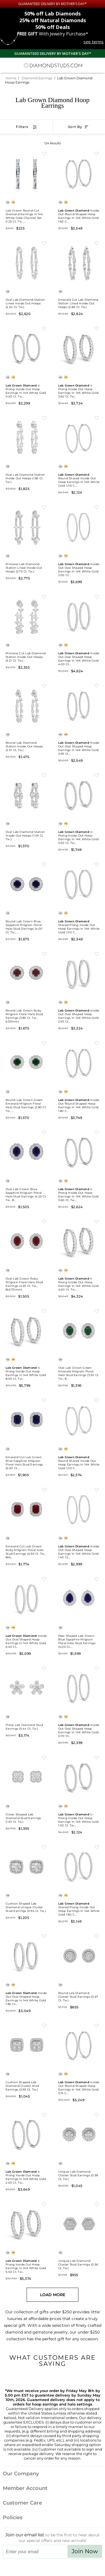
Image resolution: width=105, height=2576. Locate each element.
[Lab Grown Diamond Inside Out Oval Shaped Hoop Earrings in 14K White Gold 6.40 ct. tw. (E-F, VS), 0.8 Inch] (26, 1598)
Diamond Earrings (37, 78)
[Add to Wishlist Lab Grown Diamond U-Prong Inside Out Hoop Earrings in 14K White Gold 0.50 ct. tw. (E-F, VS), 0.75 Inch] (96, 774)
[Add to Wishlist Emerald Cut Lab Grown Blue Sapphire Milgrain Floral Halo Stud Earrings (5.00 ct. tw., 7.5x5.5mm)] (44, 1399)
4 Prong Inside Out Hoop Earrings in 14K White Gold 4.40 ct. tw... (78, 1284)
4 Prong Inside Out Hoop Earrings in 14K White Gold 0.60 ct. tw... (78, 1194)
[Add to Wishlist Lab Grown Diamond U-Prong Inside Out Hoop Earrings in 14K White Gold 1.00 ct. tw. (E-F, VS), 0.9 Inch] (96, 1757)
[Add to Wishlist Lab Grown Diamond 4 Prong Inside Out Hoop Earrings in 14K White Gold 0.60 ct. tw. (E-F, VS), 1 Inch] (96, 1132)
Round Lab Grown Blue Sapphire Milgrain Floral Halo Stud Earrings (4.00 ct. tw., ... (24, 927)
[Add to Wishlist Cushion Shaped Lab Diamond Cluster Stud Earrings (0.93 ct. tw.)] (44, 2025)
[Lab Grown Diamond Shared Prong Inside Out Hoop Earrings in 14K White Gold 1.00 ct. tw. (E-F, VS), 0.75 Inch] (79, 883)
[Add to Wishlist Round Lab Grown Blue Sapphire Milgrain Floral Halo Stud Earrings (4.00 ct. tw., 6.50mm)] (44, 864)
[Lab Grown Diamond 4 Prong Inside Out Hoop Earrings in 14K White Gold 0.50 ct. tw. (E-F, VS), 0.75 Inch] (26, 347)
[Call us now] (87, 64)
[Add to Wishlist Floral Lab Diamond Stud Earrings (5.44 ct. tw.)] (44, 1668)
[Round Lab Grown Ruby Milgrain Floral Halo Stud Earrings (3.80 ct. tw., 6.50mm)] (26, 973)
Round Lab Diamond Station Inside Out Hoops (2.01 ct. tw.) (24, 746)
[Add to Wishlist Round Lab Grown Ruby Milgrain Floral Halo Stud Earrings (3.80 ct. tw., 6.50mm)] (44, 953)
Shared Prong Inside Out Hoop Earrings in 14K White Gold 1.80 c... (79, 1909)
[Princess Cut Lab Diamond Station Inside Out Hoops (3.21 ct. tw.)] (26, 616)
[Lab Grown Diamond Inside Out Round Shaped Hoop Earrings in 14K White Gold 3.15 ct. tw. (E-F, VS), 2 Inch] (79, 2044)
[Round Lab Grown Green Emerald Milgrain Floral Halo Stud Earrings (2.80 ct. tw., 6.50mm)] (26, 1062)
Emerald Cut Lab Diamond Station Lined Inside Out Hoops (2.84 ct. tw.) (78, 303)
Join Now (85, 2551)
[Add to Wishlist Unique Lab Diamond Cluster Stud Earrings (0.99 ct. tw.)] (96, 2114)
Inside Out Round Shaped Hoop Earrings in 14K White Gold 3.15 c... (78, 2087)
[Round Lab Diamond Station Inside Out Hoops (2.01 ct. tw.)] (26, 705)
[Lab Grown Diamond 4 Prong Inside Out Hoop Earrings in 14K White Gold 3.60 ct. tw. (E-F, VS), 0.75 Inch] (79, 347)
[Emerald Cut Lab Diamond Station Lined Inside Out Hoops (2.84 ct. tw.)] (79, 262)
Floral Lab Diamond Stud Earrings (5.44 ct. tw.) (24, 1726)
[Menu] (6, 65)
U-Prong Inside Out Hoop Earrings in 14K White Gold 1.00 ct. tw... (78, 1820)
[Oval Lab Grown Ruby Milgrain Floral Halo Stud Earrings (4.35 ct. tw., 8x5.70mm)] (26, 1241)
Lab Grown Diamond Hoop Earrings (52, 102)
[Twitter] (39, 2567)
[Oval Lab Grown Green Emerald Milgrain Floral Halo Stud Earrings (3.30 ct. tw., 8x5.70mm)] (79, 1330)
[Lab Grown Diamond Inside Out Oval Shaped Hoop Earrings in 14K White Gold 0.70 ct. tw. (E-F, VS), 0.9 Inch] (79, 1687)
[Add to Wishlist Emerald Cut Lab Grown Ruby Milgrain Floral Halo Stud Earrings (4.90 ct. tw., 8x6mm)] (44, 1489)
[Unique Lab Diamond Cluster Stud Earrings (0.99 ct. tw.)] (79, 2134)
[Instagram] (23, 2567)
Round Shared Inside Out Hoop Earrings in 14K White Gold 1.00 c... (79, 480)
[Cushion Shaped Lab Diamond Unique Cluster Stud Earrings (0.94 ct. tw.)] (26, 1866)
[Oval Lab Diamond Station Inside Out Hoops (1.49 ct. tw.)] (26, 794)
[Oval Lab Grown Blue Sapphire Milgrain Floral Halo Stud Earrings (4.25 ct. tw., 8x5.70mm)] (26, 1151)
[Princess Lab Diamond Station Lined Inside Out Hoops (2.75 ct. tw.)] (26, 526)
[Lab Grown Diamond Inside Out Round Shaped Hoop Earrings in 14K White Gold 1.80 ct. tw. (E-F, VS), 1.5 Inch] (79, 1062)
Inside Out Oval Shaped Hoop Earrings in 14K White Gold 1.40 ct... (78, 1552)
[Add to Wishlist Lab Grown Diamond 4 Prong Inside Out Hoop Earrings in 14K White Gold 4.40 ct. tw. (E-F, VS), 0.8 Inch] (96, 1221)
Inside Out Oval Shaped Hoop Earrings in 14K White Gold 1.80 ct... (26, 1998)
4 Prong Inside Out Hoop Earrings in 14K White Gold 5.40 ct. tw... (26, 2266)
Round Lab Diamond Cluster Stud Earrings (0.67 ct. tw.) (78, 1996)
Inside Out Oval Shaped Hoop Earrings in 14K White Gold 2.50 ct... (78, 1016)
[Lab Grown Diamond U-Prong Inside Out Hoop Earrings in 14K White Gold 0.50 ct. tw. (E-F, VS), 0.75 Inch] (79, 794)
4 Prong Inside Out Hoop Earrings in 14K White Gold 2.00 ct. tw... (26, 2177)
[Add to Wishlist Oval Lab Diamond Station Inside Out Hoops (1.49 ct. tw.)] (44, 774)
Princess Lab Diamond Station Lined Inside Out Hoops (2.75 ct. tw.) (24, 567)
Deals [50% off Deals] (52, 27)
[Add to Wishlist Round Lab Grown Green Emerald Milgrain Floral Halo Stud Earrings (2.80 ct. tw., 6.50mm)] (44, 1042)
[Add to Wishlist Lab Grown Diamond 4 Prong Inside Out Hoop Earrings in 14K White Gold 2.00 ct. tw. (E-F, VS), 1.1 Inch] (44, 2114)
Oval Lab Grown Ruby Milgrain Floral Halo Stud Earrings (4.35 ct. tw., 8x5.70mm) (24, 1284)
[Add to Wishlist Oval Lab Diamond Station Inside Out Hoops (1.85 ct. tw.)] (44, 417)
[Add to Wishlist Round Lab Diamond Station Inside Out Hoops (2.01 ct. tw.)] (44, 685)
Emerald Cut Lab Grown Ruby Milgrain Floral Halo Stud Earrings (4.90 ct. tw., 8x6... (26, 1552)
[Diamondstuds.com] (52, 65)
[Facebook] (53, 2567)
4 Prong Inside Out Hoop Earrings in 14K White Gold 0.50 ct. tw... (26, 391)
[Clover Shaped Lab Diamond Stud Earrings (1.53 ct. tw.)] (26, 1776)
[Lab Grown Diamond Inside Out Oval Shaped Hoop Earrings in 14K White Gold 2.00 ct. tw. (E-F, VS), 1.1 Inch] (79, 526)
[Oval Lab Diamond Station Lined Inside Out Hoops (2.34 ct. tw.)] (26, 262)
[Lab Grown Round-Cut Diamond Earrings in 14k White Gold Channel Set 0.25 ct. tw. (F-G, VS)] (26, 173)
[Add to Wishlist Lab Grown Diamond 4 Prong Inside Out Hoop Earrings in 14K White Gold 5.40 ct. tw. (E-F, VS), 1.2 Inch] (44, 2203)
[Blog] (81, 2567)
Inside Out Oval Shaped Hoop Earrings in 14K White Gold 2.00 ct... (78, 569)
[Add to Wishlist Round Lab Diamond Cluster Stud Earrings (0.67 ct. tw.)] (96, 1935)
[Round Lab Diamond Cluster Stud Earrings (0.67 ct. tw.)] (79, 1955)
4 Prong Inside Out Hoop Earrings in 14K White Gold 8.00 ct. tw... (26, 1373)
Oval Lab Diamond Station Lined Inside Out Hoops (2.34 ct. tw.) (25, 303)
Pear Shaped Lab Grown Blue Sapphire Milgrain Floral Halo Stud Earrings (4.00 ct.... (76, 1641)
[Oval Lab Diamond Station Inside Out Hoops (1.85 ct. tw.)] (26, 437)
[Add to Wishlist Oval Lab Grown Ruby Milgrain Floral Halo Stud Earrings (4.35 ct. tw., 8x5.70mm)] (44, 1221)
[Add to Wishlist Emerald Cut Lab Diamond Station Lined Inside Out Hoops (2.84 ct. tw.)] (96, 242)
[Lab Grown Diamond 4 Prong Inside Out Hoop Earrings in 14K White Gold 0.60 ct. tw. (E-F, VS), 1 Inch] (79, 1151)
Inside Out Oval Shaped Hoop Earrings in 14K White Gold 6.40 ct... (26, 1641)
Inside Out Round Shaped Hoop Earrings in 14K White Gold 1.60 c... (78, 216)
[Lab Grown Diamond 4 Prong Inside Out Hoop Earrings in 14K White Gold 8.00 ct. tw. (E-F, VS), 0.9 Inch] (26, 1330)
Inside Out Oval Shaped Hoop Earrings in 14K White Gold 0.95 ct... (78, 748)
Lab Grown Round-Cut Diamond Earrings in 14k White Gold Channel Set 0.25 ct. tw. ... (24, 216)
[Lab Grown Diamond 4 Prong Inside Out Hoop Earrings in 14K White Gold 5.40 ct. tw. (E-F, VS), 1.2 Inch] (26, 2223)
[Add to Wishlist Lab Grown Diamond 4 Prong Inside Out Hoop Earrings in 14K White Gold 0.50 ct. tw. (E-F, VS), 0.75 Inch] (44, 328)
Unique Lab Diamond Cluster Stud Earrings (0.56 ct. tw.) (78, 2264)
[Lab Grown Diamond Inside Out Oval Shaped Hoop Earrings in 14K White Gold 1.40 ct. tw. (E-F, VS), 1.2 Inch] (79, 1509)
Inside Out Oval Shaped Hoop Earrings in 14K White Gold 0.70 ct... (78, 1730)
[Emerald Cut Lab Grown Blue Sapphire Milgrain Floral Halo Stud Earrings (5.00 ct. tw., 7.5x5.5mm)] (26, 1419)
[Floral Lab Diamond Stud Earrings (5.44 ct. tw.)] (26, 1687)
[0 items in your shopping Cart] (98, 65)
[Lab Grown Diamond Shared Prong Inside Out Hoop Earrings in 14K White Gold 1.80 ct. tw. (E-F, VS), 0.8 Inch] (79, 1866)
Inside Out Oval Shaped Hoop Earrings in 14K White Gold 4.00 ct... (78, 658)
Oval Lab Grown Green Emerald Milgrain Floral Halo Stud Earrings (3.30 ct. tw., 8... (78, 1373)
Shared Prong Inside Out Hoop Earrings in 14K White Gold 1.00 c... (79, 927)
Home (11, 78)
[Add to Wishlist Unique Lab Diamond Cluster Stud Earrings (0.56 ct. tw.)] (96, 2203)
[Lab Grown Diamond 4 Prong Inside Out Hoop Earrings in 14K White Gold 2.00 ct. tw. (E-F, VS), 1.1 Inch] (26, 2134)
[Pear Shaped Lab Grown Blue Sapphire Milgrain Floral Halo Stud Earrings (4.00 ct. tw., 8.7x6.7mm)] (79, 1598)
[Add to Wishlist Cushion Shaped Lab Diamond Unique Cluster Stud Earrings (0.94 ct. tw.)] (44, 1846)
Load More (52, 2294)
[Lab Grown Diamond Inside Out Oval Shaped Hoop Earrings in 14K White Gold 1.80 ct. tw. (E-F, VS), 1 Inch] (26, 1955)
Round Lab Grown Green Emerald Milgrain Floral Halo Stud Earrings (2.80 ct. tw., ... (26, 1105)
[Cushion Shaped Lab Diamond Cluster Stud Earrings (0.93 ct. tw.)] (26, 2044)
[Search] (17, 65)
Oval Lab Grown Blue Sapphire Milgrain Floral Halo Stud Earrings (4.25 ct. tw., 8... (26, 1194)
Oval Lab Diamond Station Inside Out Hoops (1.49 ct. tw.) (25, 835)
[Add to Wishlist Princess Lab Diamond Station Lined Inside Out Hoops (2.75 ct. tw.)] (44, 506)
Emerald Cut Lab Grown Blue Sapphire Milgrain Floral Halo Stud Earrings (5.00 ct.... (24, 1462)
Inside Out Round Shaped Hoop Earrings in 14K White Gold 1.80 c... (78, 1105)
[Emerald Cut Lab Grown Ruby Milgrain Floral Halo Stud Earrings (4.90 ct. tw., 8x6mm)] (26, 1509)
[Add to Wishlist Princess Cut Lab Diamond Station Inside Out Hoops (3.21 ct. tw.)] (44, 596)
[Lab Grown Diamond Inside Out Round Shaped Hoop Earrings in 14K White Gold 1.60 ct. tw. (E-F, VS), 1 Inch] (79, 173)
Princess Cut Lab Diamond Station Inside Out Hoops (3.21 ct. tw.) (26, 656)
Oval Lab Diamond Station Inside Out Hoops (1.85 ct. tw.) (25, 478)
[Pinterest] (66, 2567)
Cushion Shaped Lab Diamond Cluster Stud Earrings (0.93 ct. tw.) (22, 2085)
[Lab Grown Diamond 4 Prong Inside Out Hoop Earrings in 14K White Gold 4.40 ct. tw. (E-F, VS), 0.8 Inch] (79, 1241)
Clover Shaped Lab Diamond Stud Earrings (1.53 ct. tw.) (23, 1818)
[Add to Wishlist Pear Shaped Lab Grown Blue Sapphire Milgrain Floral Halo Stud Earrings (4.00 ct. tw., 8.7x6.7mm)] (96, 1578)
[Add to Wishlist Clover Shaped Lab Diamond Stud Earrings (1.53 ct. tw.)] (44, 1757)
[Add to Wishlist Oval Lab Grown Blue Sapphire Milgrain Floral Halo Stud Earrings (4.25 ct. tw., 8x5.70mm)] (44, 1132)
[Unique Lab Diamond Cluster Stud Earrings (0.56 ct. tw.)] (79, 2223)
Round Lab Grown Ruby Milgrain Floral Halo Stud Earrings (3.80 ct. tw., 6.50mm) (24, 1016)
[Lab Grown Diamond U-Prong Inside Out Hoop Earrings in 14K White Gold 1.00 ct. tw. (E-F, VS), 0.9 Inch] (79, 1776)
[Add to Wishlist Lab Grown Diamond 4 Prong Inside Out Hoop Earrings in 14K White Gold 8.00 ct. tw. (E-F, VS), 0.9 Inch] (44, 1310)
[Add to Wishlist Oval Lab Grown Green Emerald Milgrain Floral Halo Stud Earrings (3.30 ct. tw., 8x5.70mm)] (96, 1310)
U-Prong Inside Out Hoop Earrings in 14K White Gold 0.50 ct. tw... (78, 837)
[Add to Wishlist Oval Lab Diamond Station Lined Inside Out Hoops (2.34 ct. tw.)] (44, 242)
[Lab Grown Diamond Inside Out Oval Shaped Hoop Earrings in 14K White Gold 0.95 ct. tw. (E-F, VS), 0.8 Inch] (79, 705)
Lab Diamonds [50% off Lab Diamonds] (52, 13)
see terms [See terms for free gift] (93, 41)
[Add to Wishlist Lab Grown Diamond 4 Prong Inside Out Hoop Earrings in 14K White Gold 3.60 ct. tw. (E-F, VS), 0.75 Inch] (96, 328)
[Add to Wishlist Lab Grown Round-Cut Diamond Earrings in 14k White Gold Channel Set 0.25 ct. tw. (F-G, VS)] (44, 153)
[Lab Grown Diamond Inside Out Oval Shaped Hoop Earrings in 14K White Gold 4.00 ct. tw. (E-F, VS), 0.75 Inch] (79, 616)
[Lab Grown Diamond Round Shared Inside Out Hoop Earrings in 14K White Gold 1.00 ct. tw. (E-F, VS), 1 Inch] (79, 1419)
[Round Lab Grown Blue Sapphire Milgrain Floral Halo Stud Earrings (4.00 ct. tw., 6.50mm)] (26, 883)
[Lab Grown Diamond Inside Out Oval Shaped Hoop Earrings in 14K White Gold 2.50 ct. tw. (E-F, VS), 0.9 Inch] (79, 973)
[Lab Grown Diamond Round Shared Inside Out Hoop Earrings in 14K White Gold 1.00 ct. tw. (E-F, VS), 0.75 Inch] (79, 437)
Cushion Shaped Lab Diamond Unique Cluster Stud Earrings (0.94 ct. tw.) (26, 1907)
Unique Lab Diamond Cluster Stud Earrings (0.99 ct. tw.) (78, 2175)
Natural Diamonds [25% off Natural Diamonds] (52, 20)
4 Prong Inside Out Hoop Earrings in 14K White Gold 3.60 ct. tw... (78, 391)
